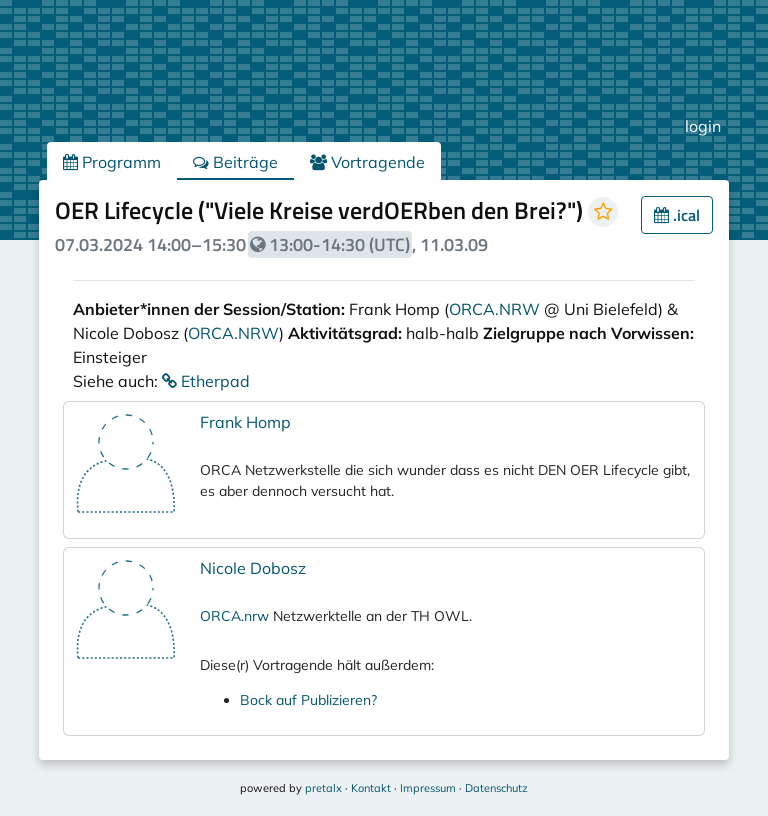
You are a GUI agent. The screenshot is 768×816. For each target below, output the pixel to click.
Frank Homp (245, 422)
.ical (677, 215)
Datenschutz (496, 788)
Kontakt (371, 788)
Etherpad (206, 381)
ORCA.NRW (494, 309)
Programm (112, 162)
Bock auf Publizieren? (308, 700)
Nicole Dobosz (253, 568)
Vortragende (367, 162)
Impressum (428, 788)
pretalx (323, 788)
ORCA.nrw (234, 616)
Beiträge (235, 162)
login (703, 126)
